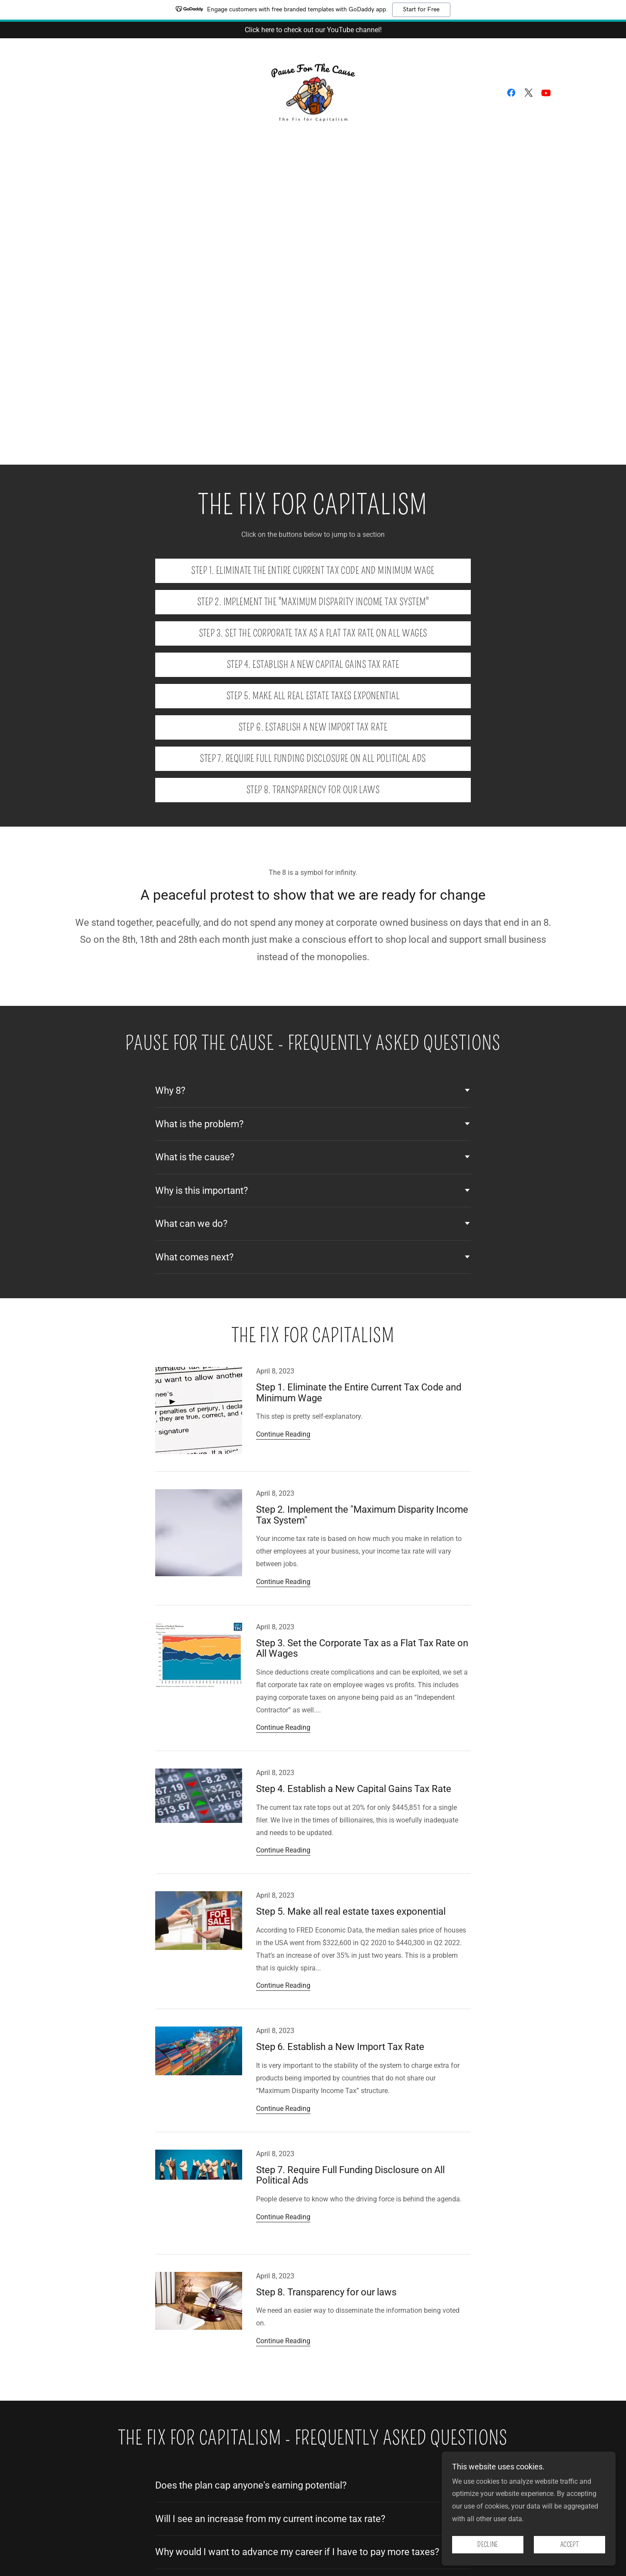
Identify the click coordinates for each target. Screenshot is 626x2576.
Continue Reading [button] (283, 1434)
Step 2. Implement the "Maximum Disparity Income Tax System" (313, 602)
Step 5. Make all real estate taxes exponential (313, 696)
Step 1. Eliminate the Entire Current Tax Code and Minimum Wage (312, 570)
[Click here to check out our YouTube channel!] (313, 30)
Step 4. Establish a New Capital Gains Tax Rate (313, 664)
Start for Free (421, 10)
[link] (313, 92)
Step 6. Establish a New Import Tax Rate (313, 727)
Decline (487, 2545)
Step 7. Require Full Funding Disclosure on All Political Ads (313, 758)
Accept (569, 2545)
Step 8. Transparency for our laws (313, 790)
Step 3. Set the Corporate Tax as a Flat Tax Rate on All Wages (313, 633)
